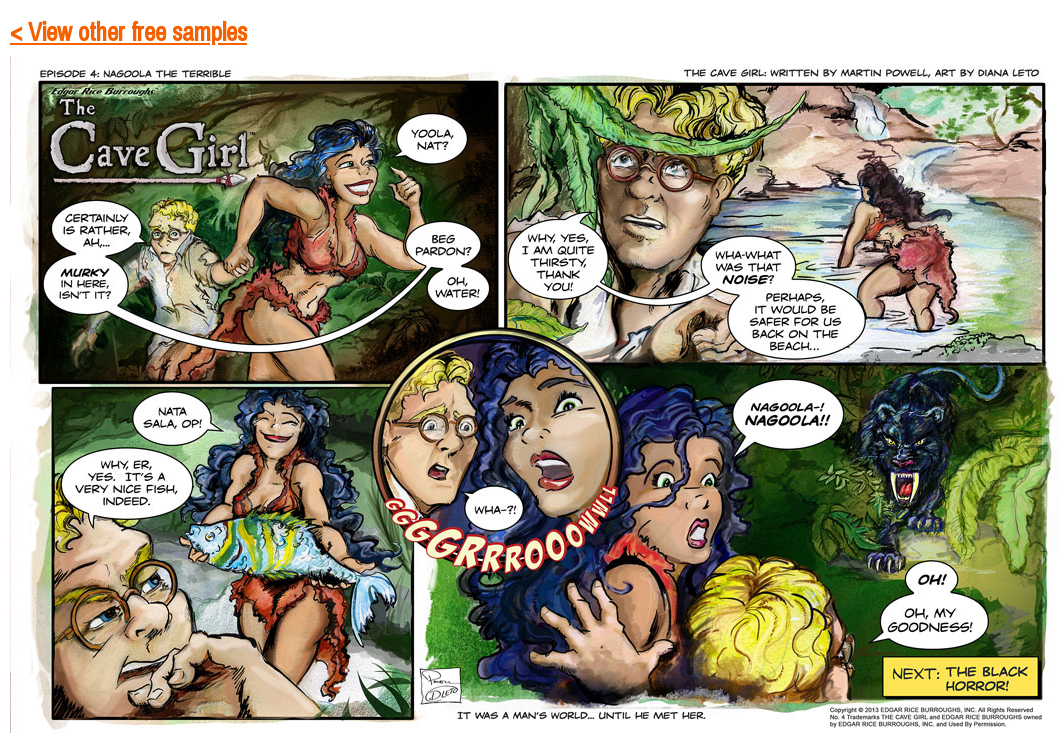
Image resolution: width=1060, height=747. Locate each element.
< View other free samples (128, 33)
